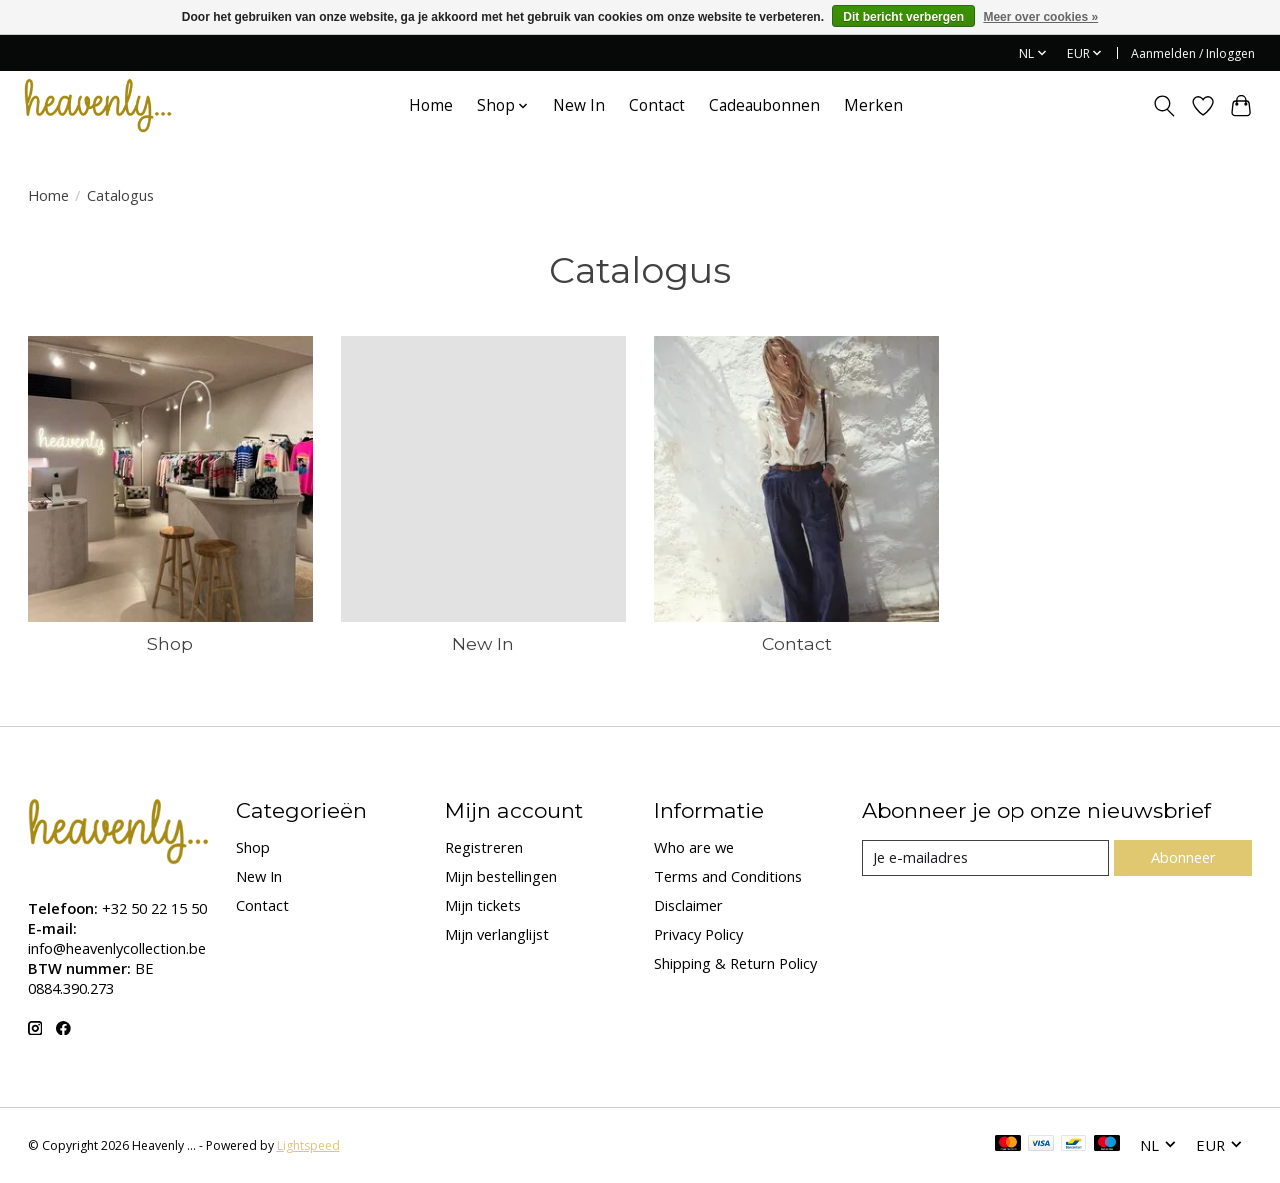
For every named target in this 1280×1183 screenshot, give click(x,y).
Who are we (694, 847)
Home (431, 105)
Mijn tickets (483, 905)
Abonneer (1183, 857)
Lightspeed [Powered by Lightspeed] (308, 1145)
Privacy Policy (698, 934)
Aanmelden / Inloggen (1193, 53)
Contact (657, 105)
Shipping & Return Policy (735, 963)
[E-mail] (985, 858)
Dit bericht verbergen (903, 17)
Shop (170, 643)
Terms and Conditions (728, 876)
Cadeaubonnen (764, 105)
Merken (873, 105)
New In (579, 105)
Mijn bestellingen (501, 876)
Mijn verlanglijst (497, 934)
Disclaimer (688, 905)
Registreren (484, 847)
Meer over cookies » (1040, 17)
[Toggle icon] (1163, 106)
